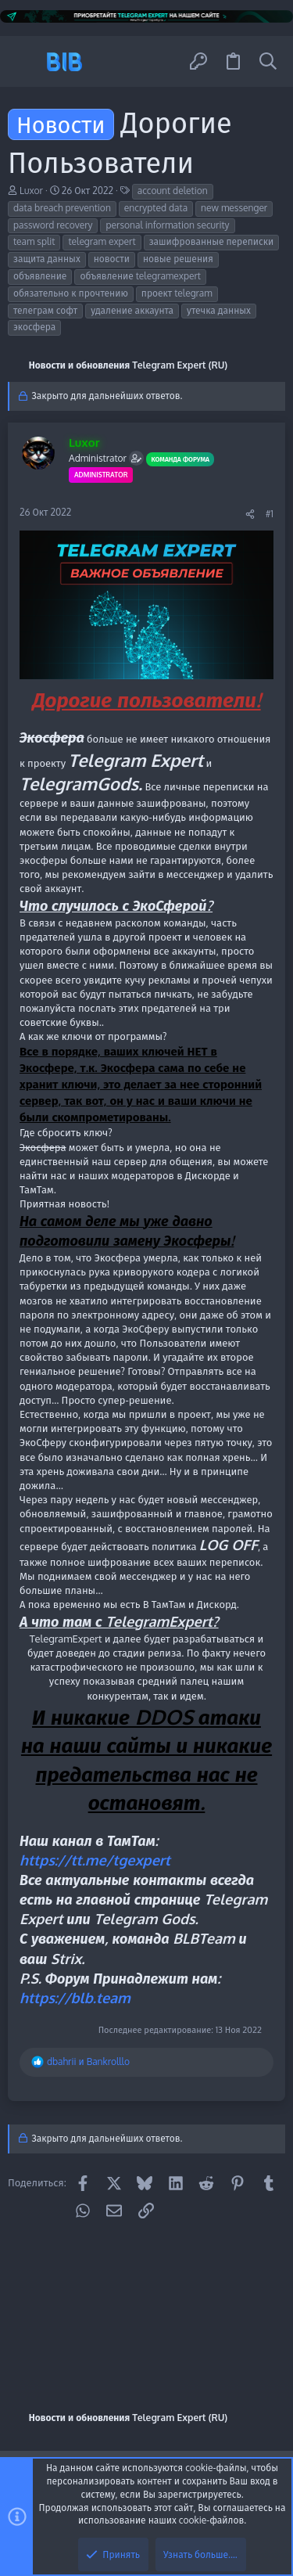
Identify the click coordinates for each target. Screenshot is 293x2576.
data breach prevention (62, 208)
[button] (25, 61)
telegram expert (101, 241)
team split (34, 241)
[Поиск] (268, 61)
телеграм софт (45, 310)
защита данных (46, 258)
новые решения (178, 258)
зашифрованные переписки (211, 241)
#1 (269, 514)
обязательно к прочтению (70, 293)
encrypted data (156, 208)
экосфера (34, 327)
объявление (39, 276)
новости (112, 258)
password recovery (52, 225)
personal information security (167, 225)
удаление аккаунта (132, 310)
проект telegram (177, 293)
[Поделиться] (250, 514)
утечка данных (219, 310)
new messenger (234, 208)
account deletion (173, 190)
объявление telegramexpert (140, 276)
